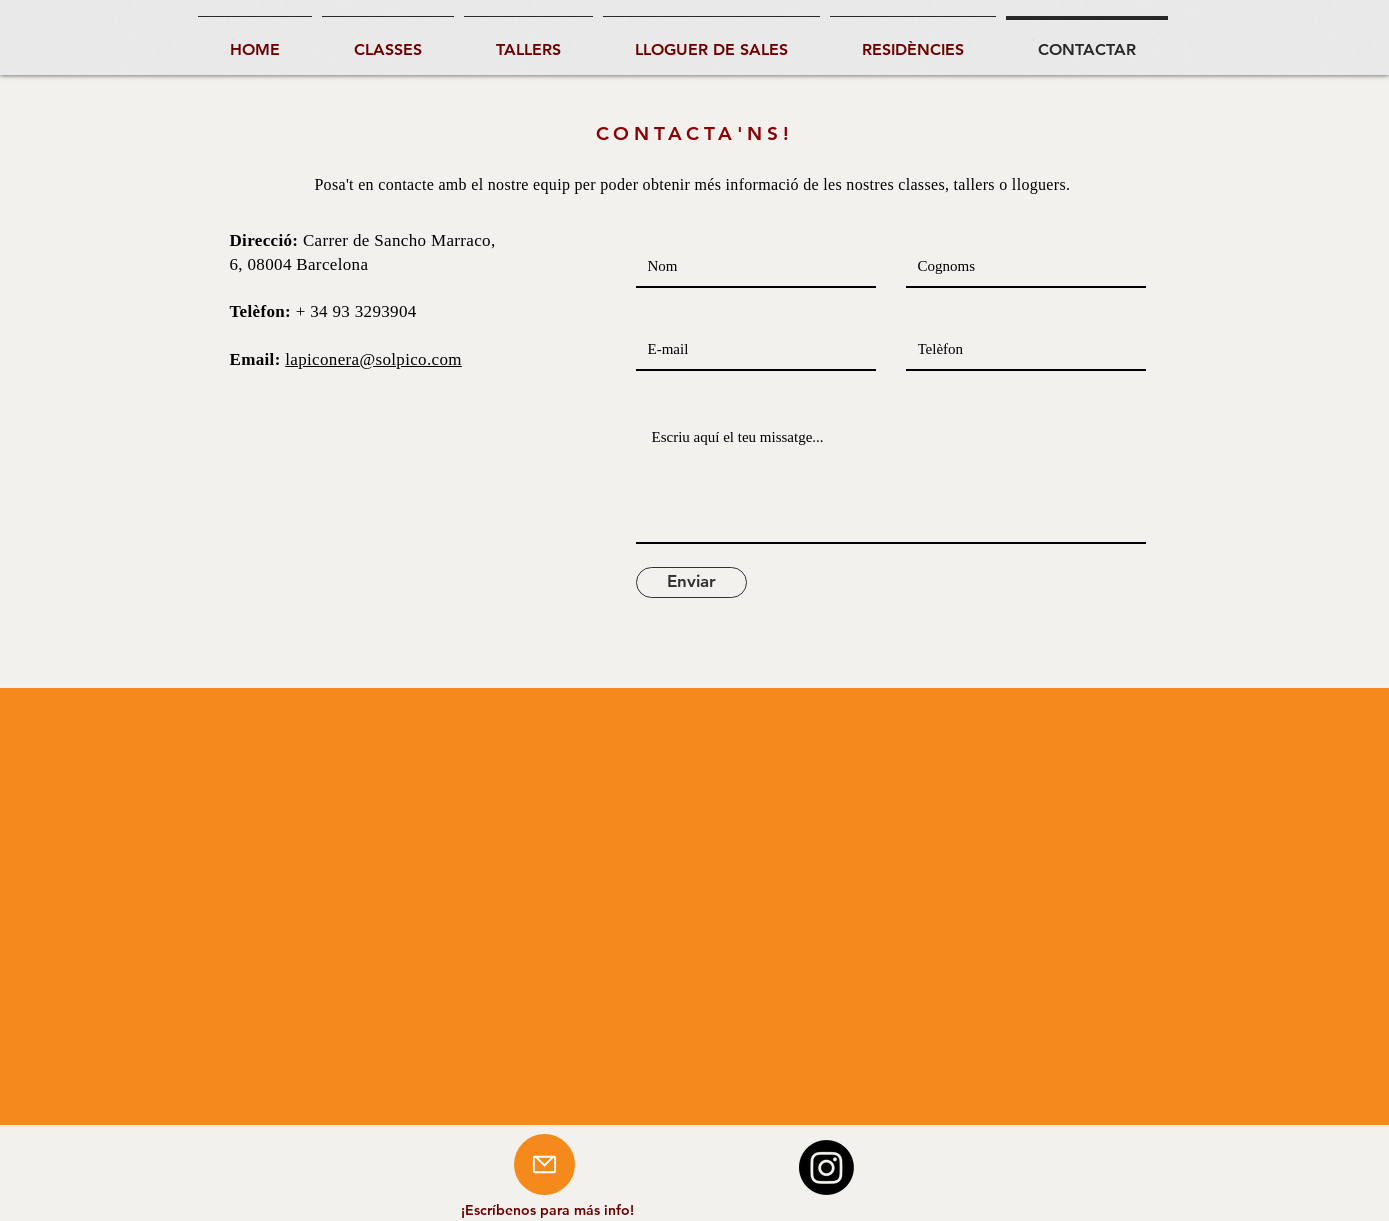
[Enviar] (691, 582)
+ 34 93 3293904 (356, 311)
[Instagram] (826, 1167)
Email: (258, 359)
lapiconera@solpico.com (373, 359)
